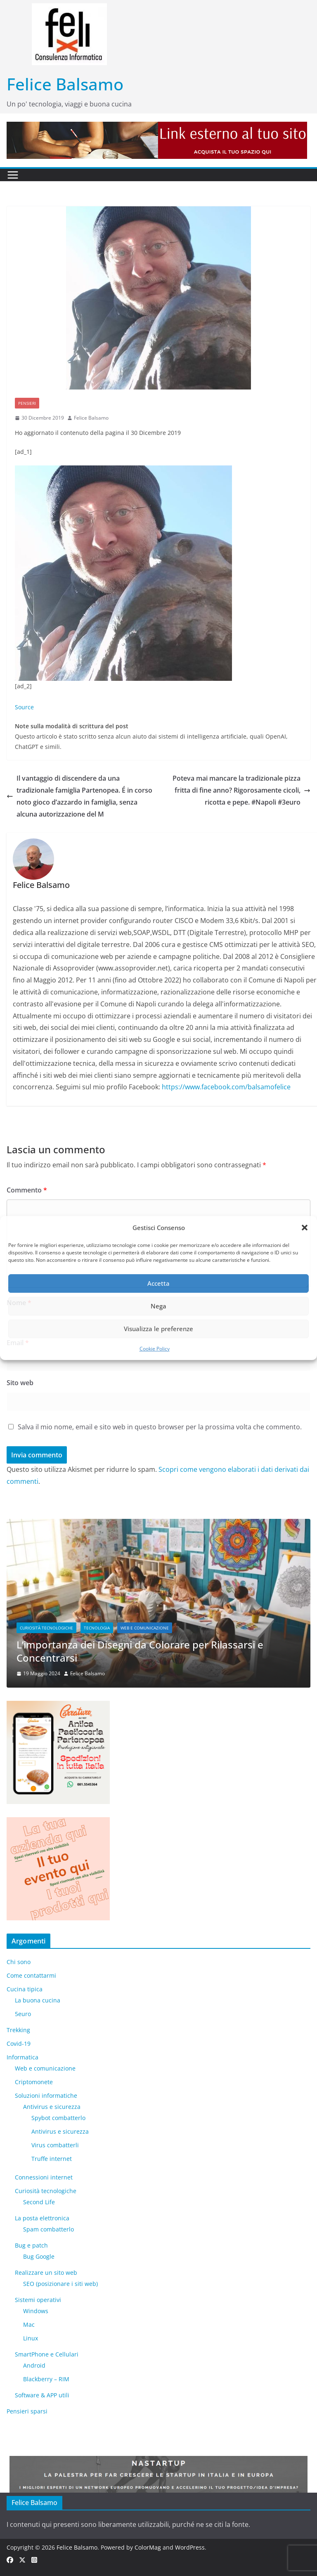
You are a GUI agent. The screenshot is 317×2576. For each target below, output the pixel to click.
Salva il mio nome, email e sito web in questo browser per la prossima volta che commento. (160, 1426)
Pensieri (27, 403)
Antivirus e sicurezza (51, 2107)
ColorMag (148, 2547)
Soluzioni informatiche (46, 2095)
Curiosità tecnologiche (46, 1628)
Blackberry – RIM (46, 2379)
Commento (27, 1190)
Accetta (158, 1283)
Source (24, 707)
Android (34, 2365)
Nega (158, 1306)
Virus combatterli (55, 2145)
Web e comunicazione (145, 1628)
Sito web (20, 1382)
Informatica (22, 2057)
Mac (29, 2324)
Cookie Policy (155, 1348)
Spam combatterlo (48, 2229)
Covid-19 (19, 2043)
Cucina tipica (25, 1989)
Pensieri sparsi (27, 2411)
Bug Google (38, 2256)
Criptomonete (34, 2082)
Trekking (18, 2030)
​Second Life (39, 2202)
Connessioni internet (44, 2177)
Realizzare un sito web (46, 2272)
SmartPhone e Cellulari (46, 2354)
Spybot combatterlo (58, 2118)
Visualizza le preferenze (158, 1329)
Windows (35, 2311)
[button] (304, 1227)
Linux (30, 2338)
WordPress (190, 2547)
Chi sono (19, 1962)
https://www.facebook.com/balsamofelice (226, 1086)
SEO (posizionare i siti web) (60, 2284)
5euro (23, 2014)
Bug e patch (31, 2245)
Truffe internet (51, 2159)
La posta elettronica (42, 2218)
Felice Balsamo (65, 84)
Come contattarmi (31, 1975)
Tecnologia (97, 1628)
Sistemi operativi (38, 2300)
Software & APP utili (42, 2395)
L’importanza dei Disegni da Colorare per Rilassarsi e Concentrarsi (140, 1651)
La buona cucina (37, 2000)
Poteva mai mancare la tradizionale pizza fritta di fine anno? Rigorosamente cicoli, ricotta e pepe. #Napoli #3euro (241, 790)
